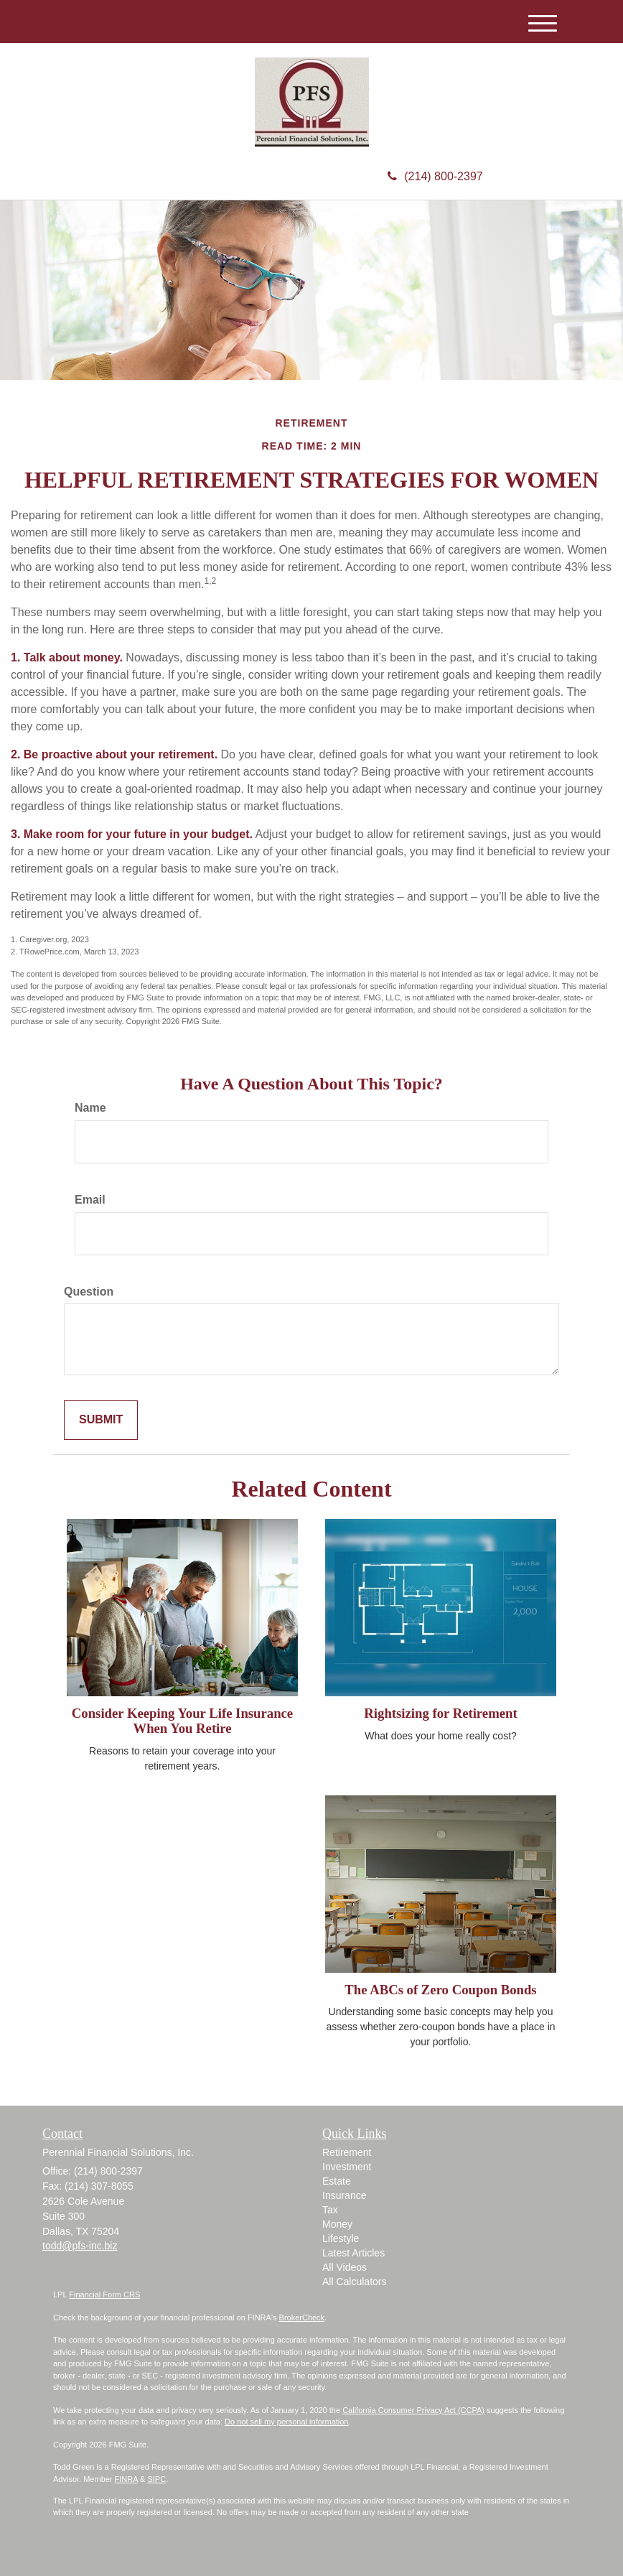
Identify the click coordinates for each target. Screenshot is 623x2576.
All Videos (344, 2267)
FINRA (126, 2479)
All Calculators (354, 2281)
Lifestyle (340, 2238)
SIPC (156, 2479)
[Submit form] (101, 1420)
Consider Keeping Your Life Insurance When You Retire (182, 1721)
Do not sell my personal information (286, 2421)
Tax (330, 2209)
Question (88, 1291)
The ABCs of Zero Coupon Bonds (440, 1989)
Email (90, 1200)
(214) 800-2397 (435, 176)
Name (90, 1108)
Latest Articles (353, 2253)
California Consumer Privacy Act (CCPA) (413, 2410)
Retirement (346, 2152)
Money (337, 2224)
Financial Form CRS (104, 2294)
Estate (336, 2181)
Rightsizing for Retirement (440, 1713)
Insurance (344, 2195)
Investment (346, 2166)
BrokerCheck (302, 2317)
